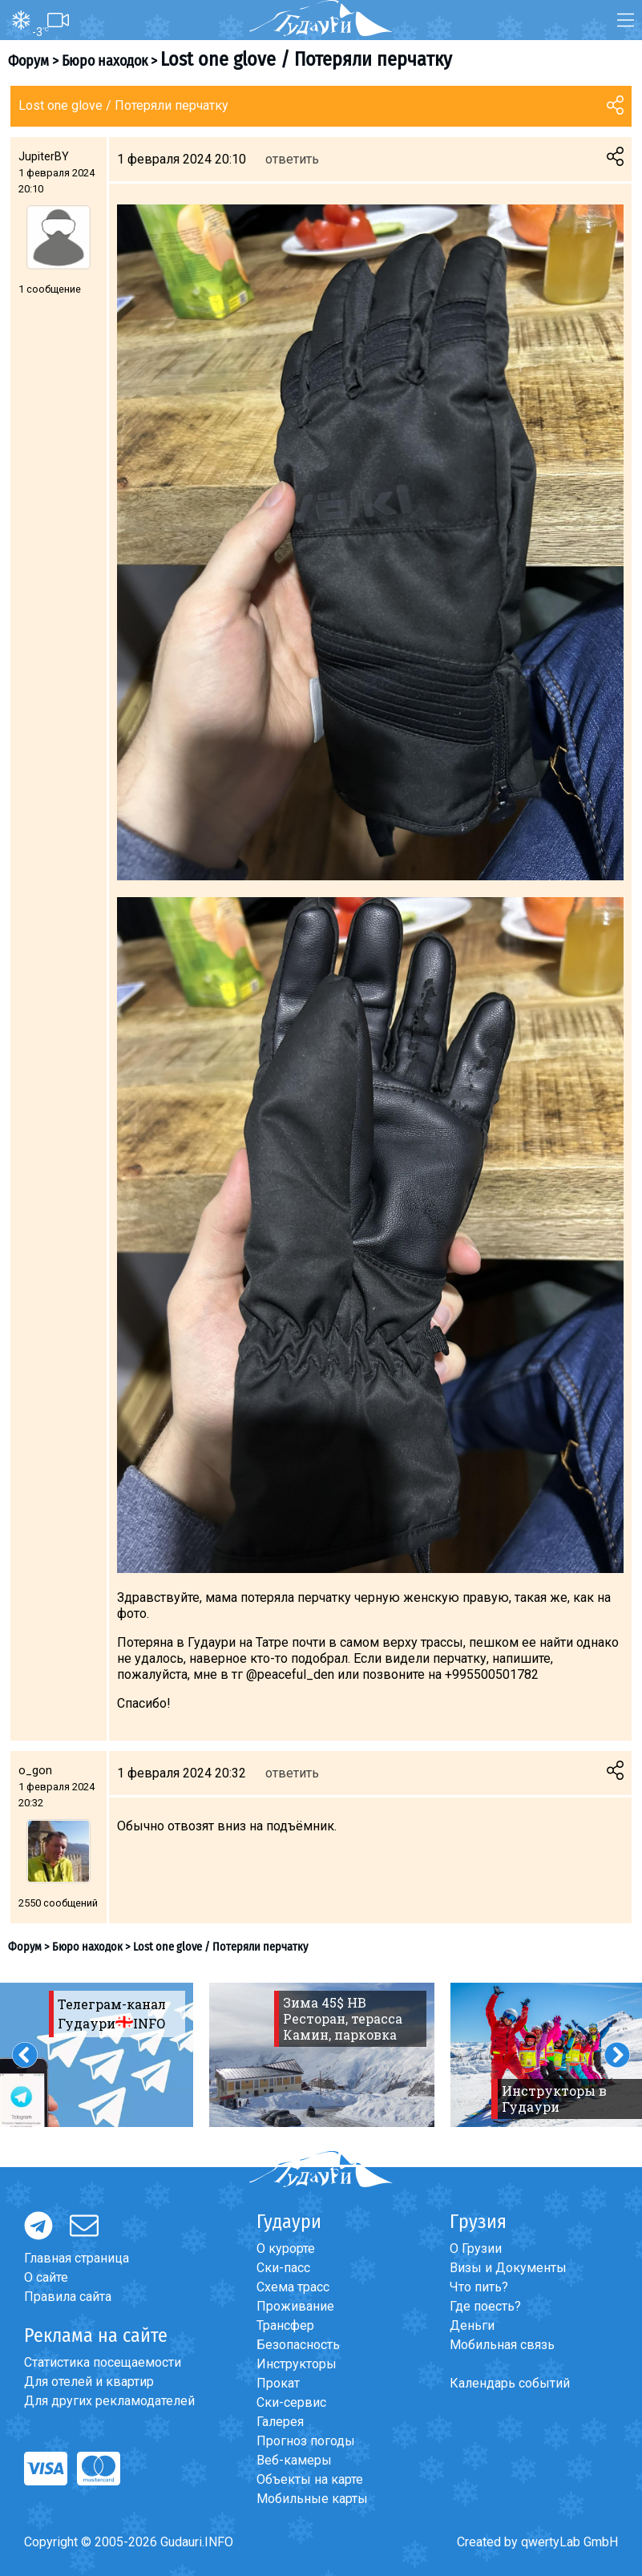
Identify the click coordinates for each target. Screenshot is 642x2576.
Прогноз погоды (305, 2441)
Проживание (295, 2306)
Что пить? (479, 2287)
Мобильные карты (312, 2498)
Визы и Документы (508, 2267)
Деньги (472, 2325)
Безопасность (298, 2344)
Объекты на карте (309, 2479)
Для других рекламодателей (109, 2400)
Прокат (278, 2383)
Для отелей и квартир (89, 2381)
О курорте (285, 2248)
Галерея (280, 2421)
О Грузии (476, 2248)
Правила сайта (67, 2296)
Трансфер (285, 2325)
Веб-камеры (294, 2460)
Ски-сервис (291, 2402)
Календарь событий (510, 2383)
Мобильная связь (502, 2344)
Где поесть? (485, 2306)
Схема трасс (292, 2287)
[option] (321, 2055)
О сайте (46, 2277)
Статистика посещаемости (102, 2362)
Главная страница (76, 2258)
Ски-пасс (283, 2267)
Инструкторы (296, 2364)
